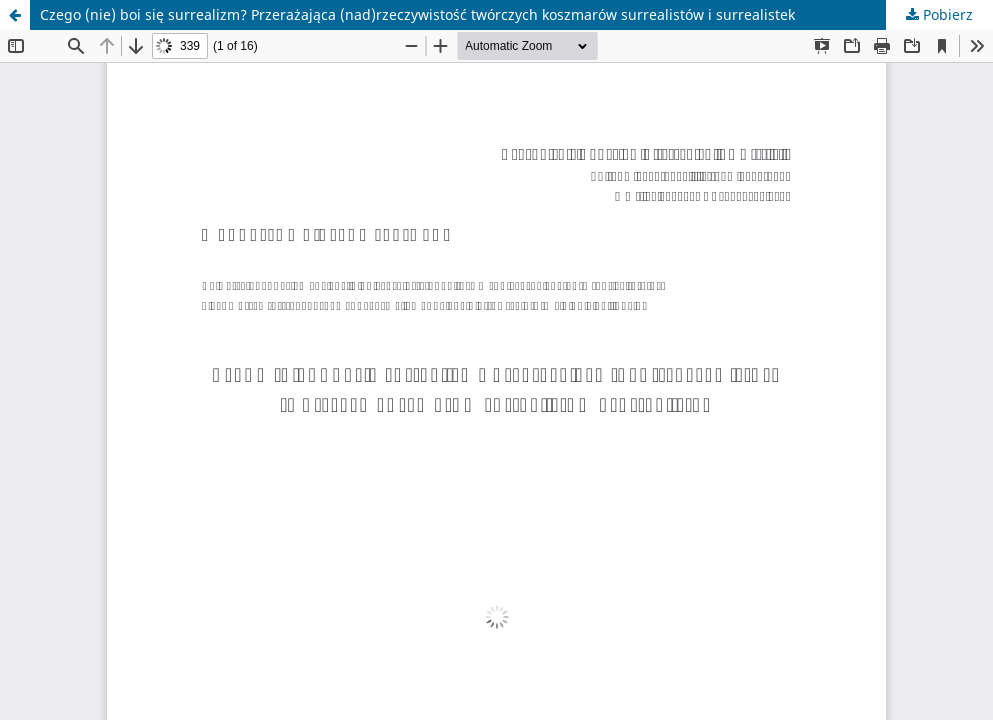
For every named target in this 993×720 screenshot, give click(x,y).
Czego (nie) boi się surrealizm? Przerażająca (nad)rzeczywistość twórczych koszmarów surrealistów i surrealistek (417, 14)
